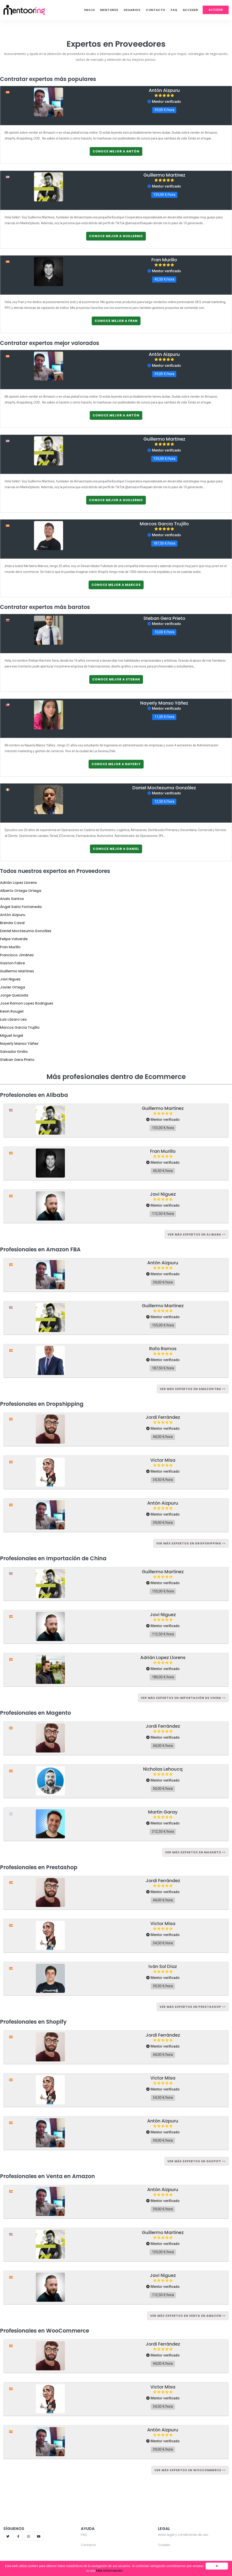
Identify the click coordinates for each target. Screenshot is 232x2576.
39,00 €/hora (164, 103)
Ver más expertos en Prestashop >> (193, 2000)
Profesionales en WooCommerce (44, 2324)
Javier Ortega (12, 980)
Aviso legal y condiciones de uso (183, 2528)
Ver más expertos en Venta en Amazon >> (188, 2309)
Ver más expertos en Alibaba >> (197, 1228)
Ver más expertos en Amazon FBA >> (193, 1382)
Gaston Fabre (12, 956)
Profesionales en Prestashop (38, 1860)
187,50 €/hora (164, 536)
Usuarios (132, 10)
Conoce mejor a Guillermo (116, 229)
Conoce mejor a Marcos (116, 578)
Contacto (155, 10)
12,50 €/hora (164, 795)
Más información (109, 2570)
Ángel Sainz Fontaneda (21, 900)
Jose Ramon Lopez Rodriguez (26, 996)
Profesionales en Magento (35, 1706)
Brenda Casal (12, 916)
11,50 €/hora (164, 710)
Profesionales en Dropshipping (41, 1397)
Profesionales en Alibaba (34, 1088)
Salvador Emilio (14, 1044)
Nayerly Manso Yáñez (164, 696)
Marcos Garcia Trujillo (164, 517)
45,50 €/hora (164, 272)
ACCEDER (190, 10)
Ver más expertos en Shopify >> (196, 2154)
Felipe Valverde (14, 932)
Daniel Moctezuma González (164, 781)
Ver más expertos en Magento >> (195, 1845)
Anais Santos (12, 892)
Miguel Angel (11, 1028)
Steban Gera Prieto (164, 611)
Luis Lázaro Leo (13, 1012)
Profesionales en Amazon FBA (40, 1242)
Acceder (216, 10)
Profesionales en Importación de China (53, 1551)
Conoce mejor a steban (116, 672)
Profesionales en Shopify (33, 2015)
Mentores (109, 10)
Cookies (164, 2538)
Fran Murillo (164, 253)
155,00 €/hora (164, 188)
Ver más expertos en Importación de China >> (183, 1691)
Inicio (89, 10)
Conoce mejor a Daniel (116, 842)
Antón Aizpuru (164, 83)
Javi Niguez (10, 972)
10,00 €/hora (164, 625)
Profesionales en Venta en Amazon (47, 2169)
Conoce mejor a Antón (116, 144)
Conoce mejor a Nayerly (116, 757)
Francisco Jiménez (17, 948)
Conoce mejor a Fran (116, 314)
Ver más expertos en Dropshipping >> (191, 1537)
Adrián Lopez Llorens (18, 875)
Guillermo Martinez (164, 168)
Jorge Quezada (14, 988)
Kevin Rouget (12, 1004)
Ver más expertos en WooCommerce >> (190, 2463)
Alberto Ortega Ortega (20, 884)
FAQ (174, 10)
